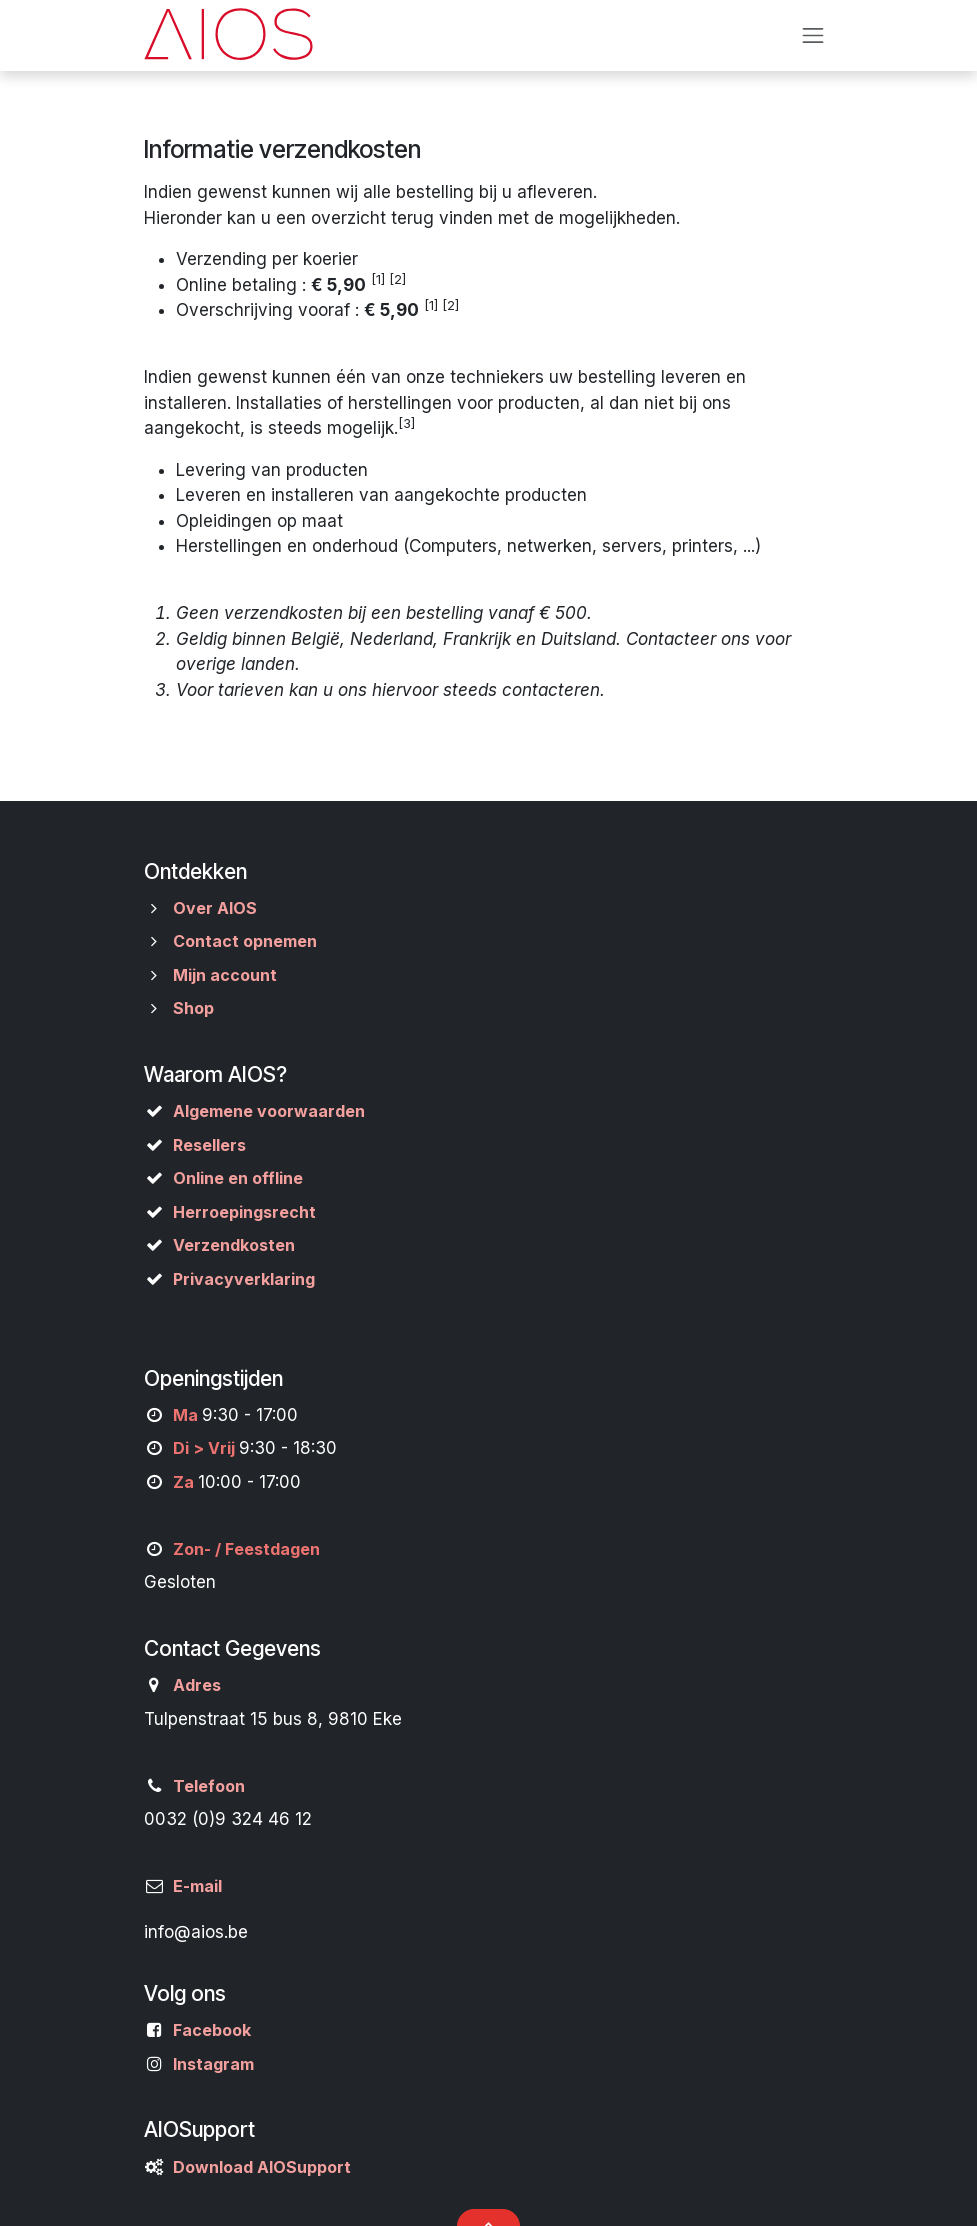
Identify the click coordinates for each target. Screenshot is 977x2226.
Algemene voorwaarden (269, 1111)
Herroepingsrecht (244, 1212)
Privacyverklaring (244, 1279)
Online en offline (238, 1178)
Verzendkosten (234, 1245)
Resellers (209, 1145)
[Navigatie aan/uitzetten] (813, 35)
